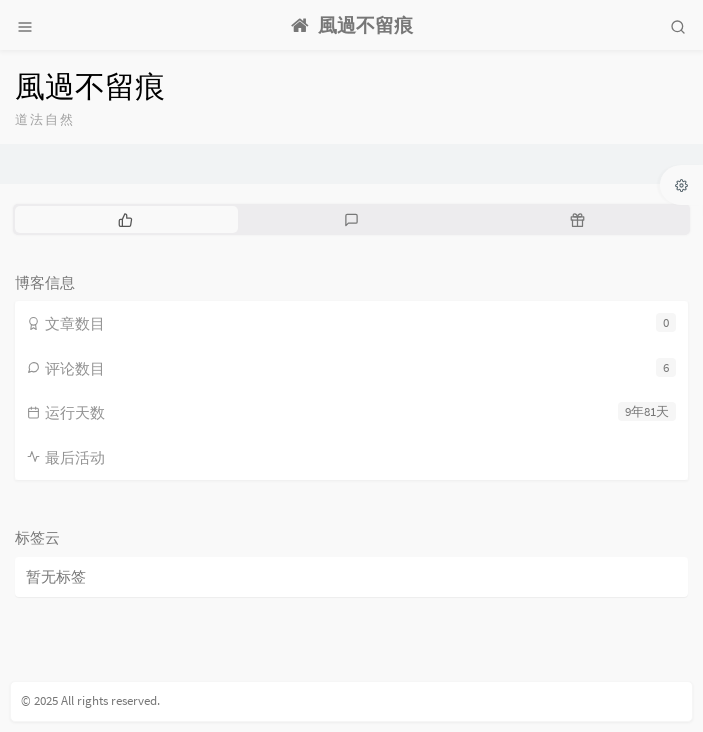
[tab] (126, 219)
